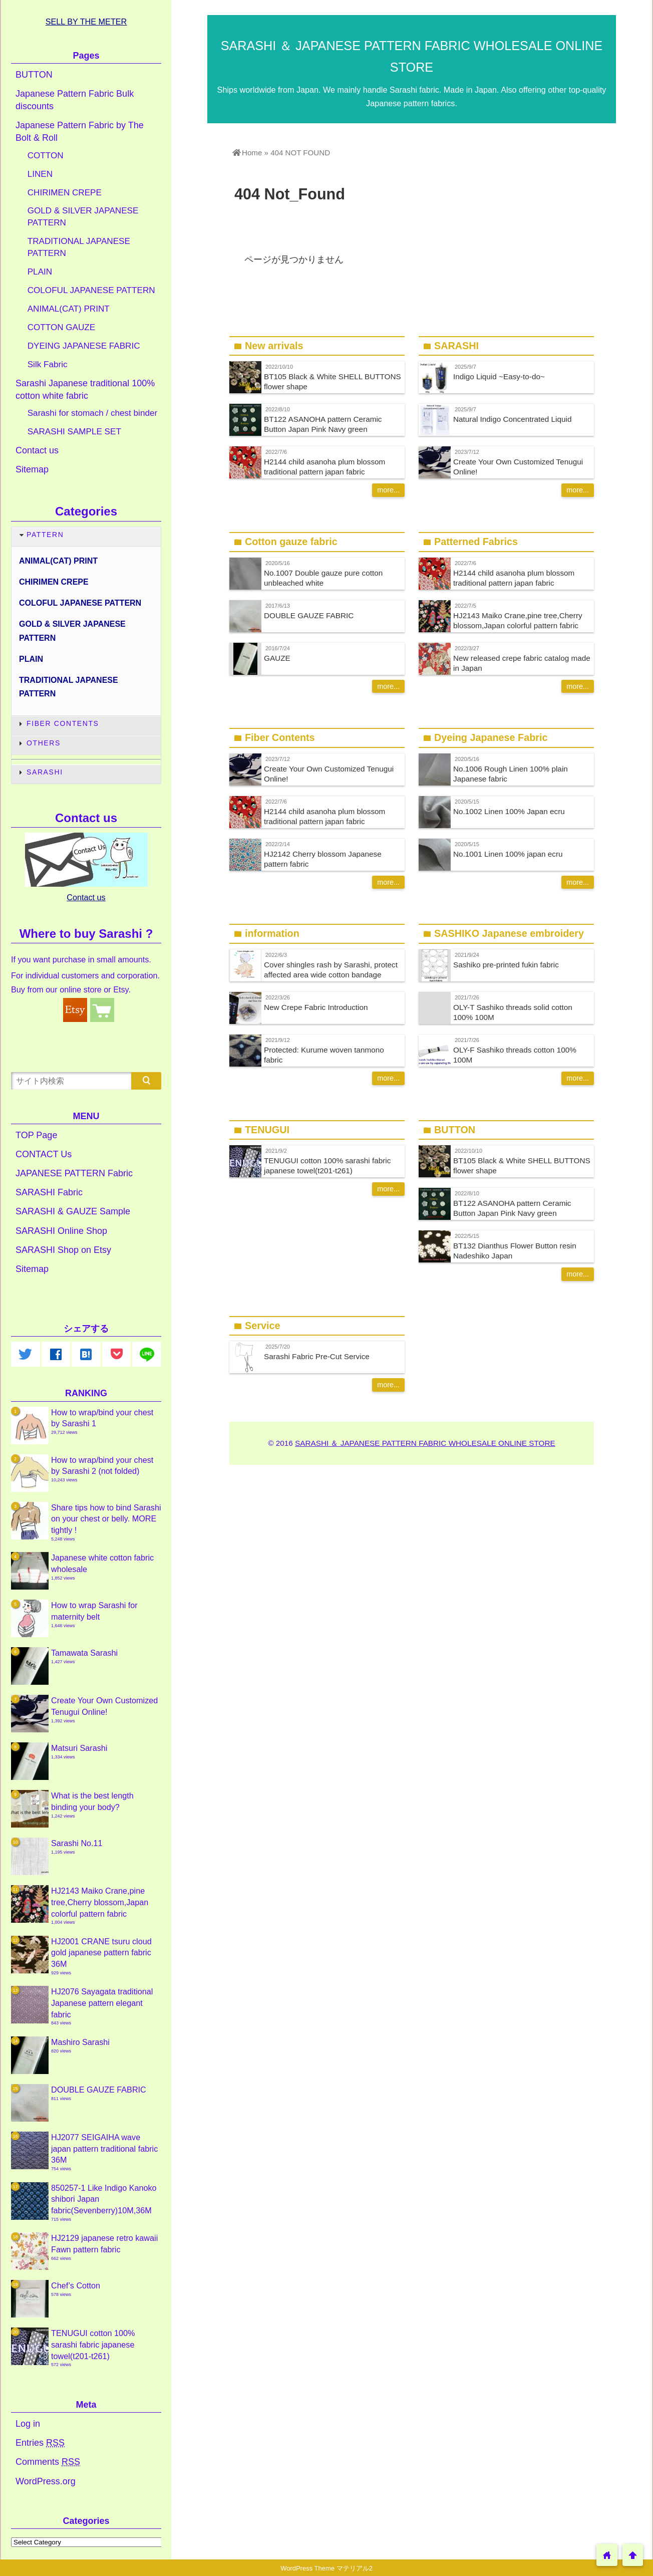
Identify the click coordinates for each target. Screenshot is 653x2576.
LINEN (40, 174)
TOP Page (36, 1135)
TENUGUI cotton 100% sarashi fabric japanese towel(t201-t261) (93, 2344)
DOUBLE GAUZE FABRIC (309, 615)
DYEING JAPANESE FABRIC (84, 346)
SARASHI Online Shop (61, 1231)
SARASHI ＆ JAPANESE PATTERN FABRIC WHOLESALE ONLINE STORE (425, 1443)
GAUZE (277, 658)
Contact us (37, 450)
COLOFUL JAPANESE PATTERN (91, 290)
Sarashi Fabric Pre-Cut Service (317, 1356)
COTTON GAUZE (62, 327)
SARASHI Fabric (49, 1192)
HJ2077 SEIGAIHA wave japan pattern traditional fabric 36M (104, 2148)
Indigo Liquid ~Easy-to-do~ (499, 376)
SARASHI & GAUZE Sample (73, 1211)
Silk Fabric (48, 364)
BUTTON (34, 75)
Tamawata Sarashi (84, 1652)
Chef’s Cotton (75, 2285)
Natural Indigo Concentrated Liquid (512, 419)
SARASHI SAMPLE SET (74, 431)
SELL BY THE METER (86, 21)
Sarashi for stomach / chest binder (92, 413)
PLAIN (40, 272)
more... (388, 490)
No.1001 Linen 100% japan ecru (508, 854)
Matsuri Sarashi (79, 1747)
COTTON (46, 155)
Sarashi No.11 (77, 1843)
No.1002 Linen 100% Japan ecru (509, 811)
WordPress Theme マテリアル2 (326, 2568)
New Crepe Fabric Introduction (316, 1007)
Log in (28, 2424)
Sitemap (32, 469)
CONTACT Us (44, 1154)
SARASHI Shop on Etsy (63, 1250)
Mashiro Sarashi (80, 2041)
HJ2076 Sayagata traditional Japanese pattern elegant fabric (102, 2002)
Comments (48, 2462)
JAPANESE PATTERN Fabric (74, 1173)
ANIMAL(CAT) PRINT (69, 309)
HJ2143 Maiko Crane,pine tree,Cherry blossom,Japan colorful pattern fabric (99, 1902)
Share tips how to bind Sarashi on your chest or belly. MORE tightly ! (106, 1518)
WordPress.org (46, 2481)
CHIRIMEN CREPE (65, 192)
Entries (40, 2443)
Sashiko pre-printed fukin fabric (506, 964)
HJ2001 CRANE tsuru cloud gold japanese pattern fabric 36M (101, 1952)
